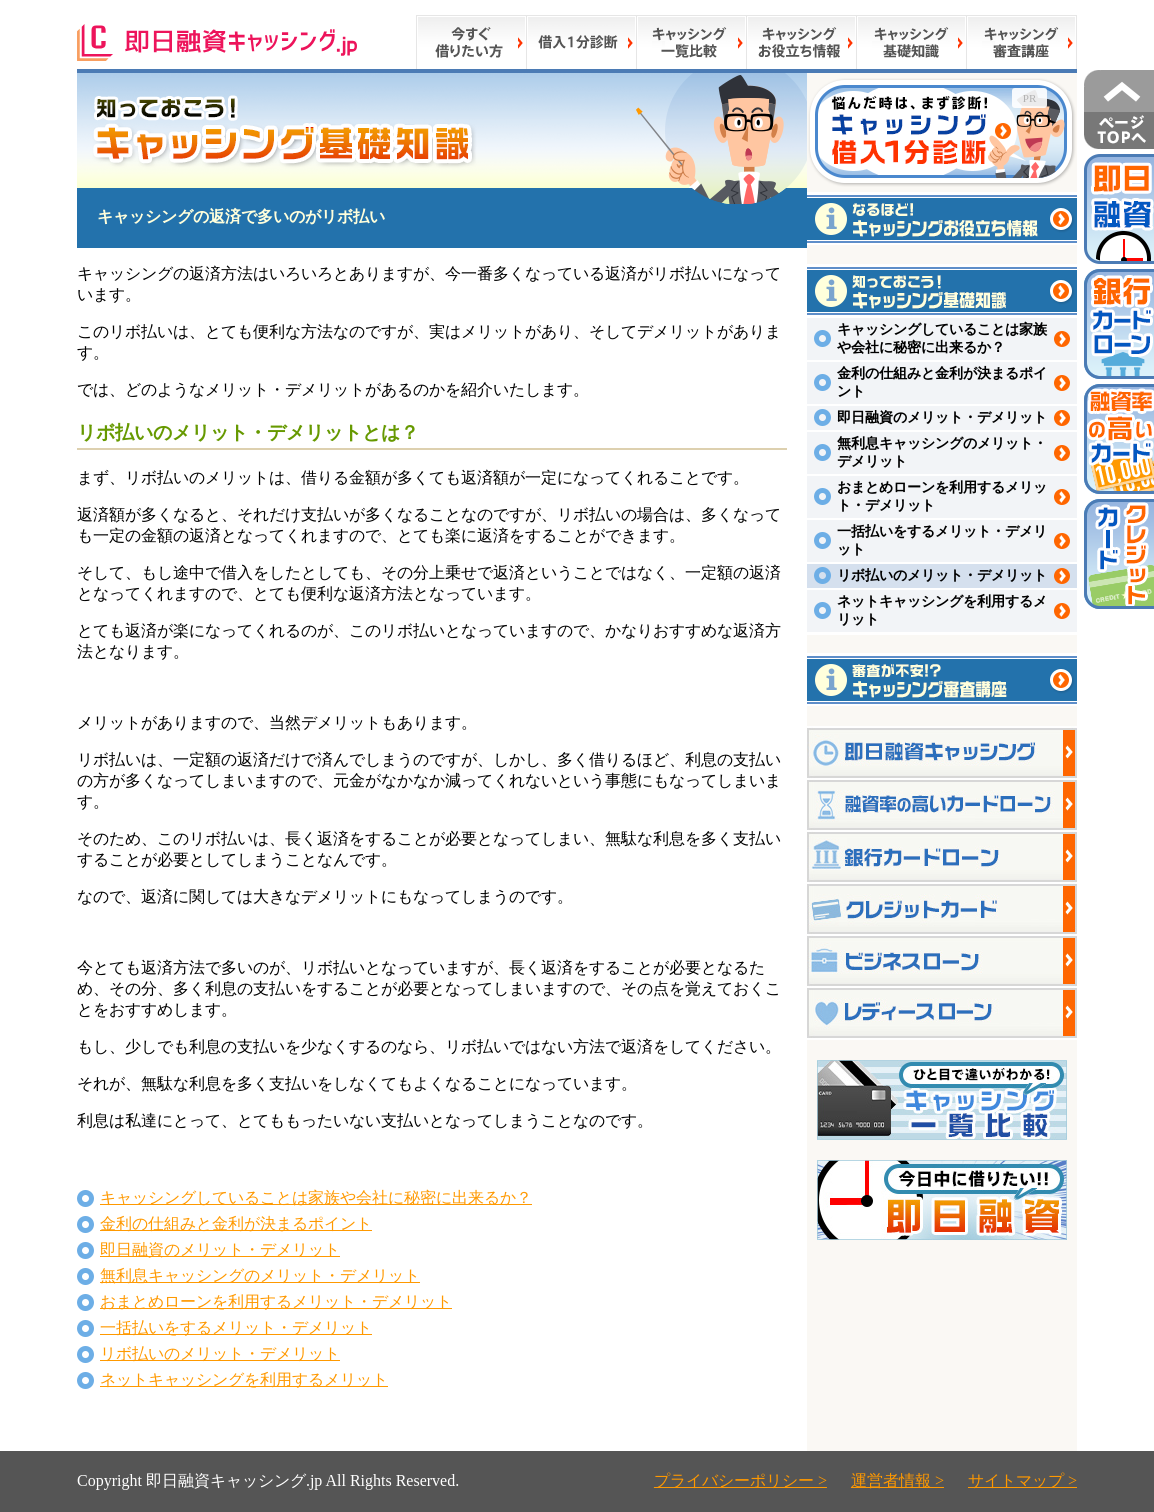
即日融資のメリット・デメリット (220, 1249)
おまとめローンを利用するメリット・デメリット (276, 1301)
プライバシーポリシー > (740, 1480)
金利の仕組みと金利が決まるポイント (236, 1223)
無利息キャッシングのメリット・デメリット (260, 1275)
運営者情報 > (897, 1480)
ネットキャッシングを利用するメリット (244, 1379)
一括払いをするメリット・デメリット (236, 1327)
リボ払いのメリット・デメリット (220, 1353)
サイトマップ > (1022, 1480)
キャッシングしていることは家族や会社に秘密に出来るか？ (316, 1197)
